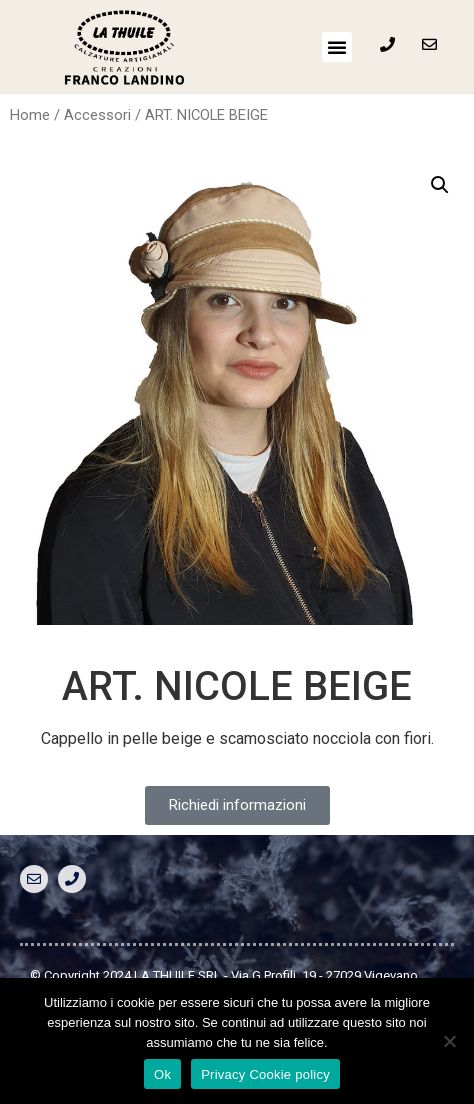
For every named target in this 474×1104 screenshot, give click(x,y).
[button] (337, 47)
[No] (449, 1041)
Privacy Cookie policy (265, 1074)
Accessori (97, 115)
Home (30, 115)
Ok (162, 1074)
